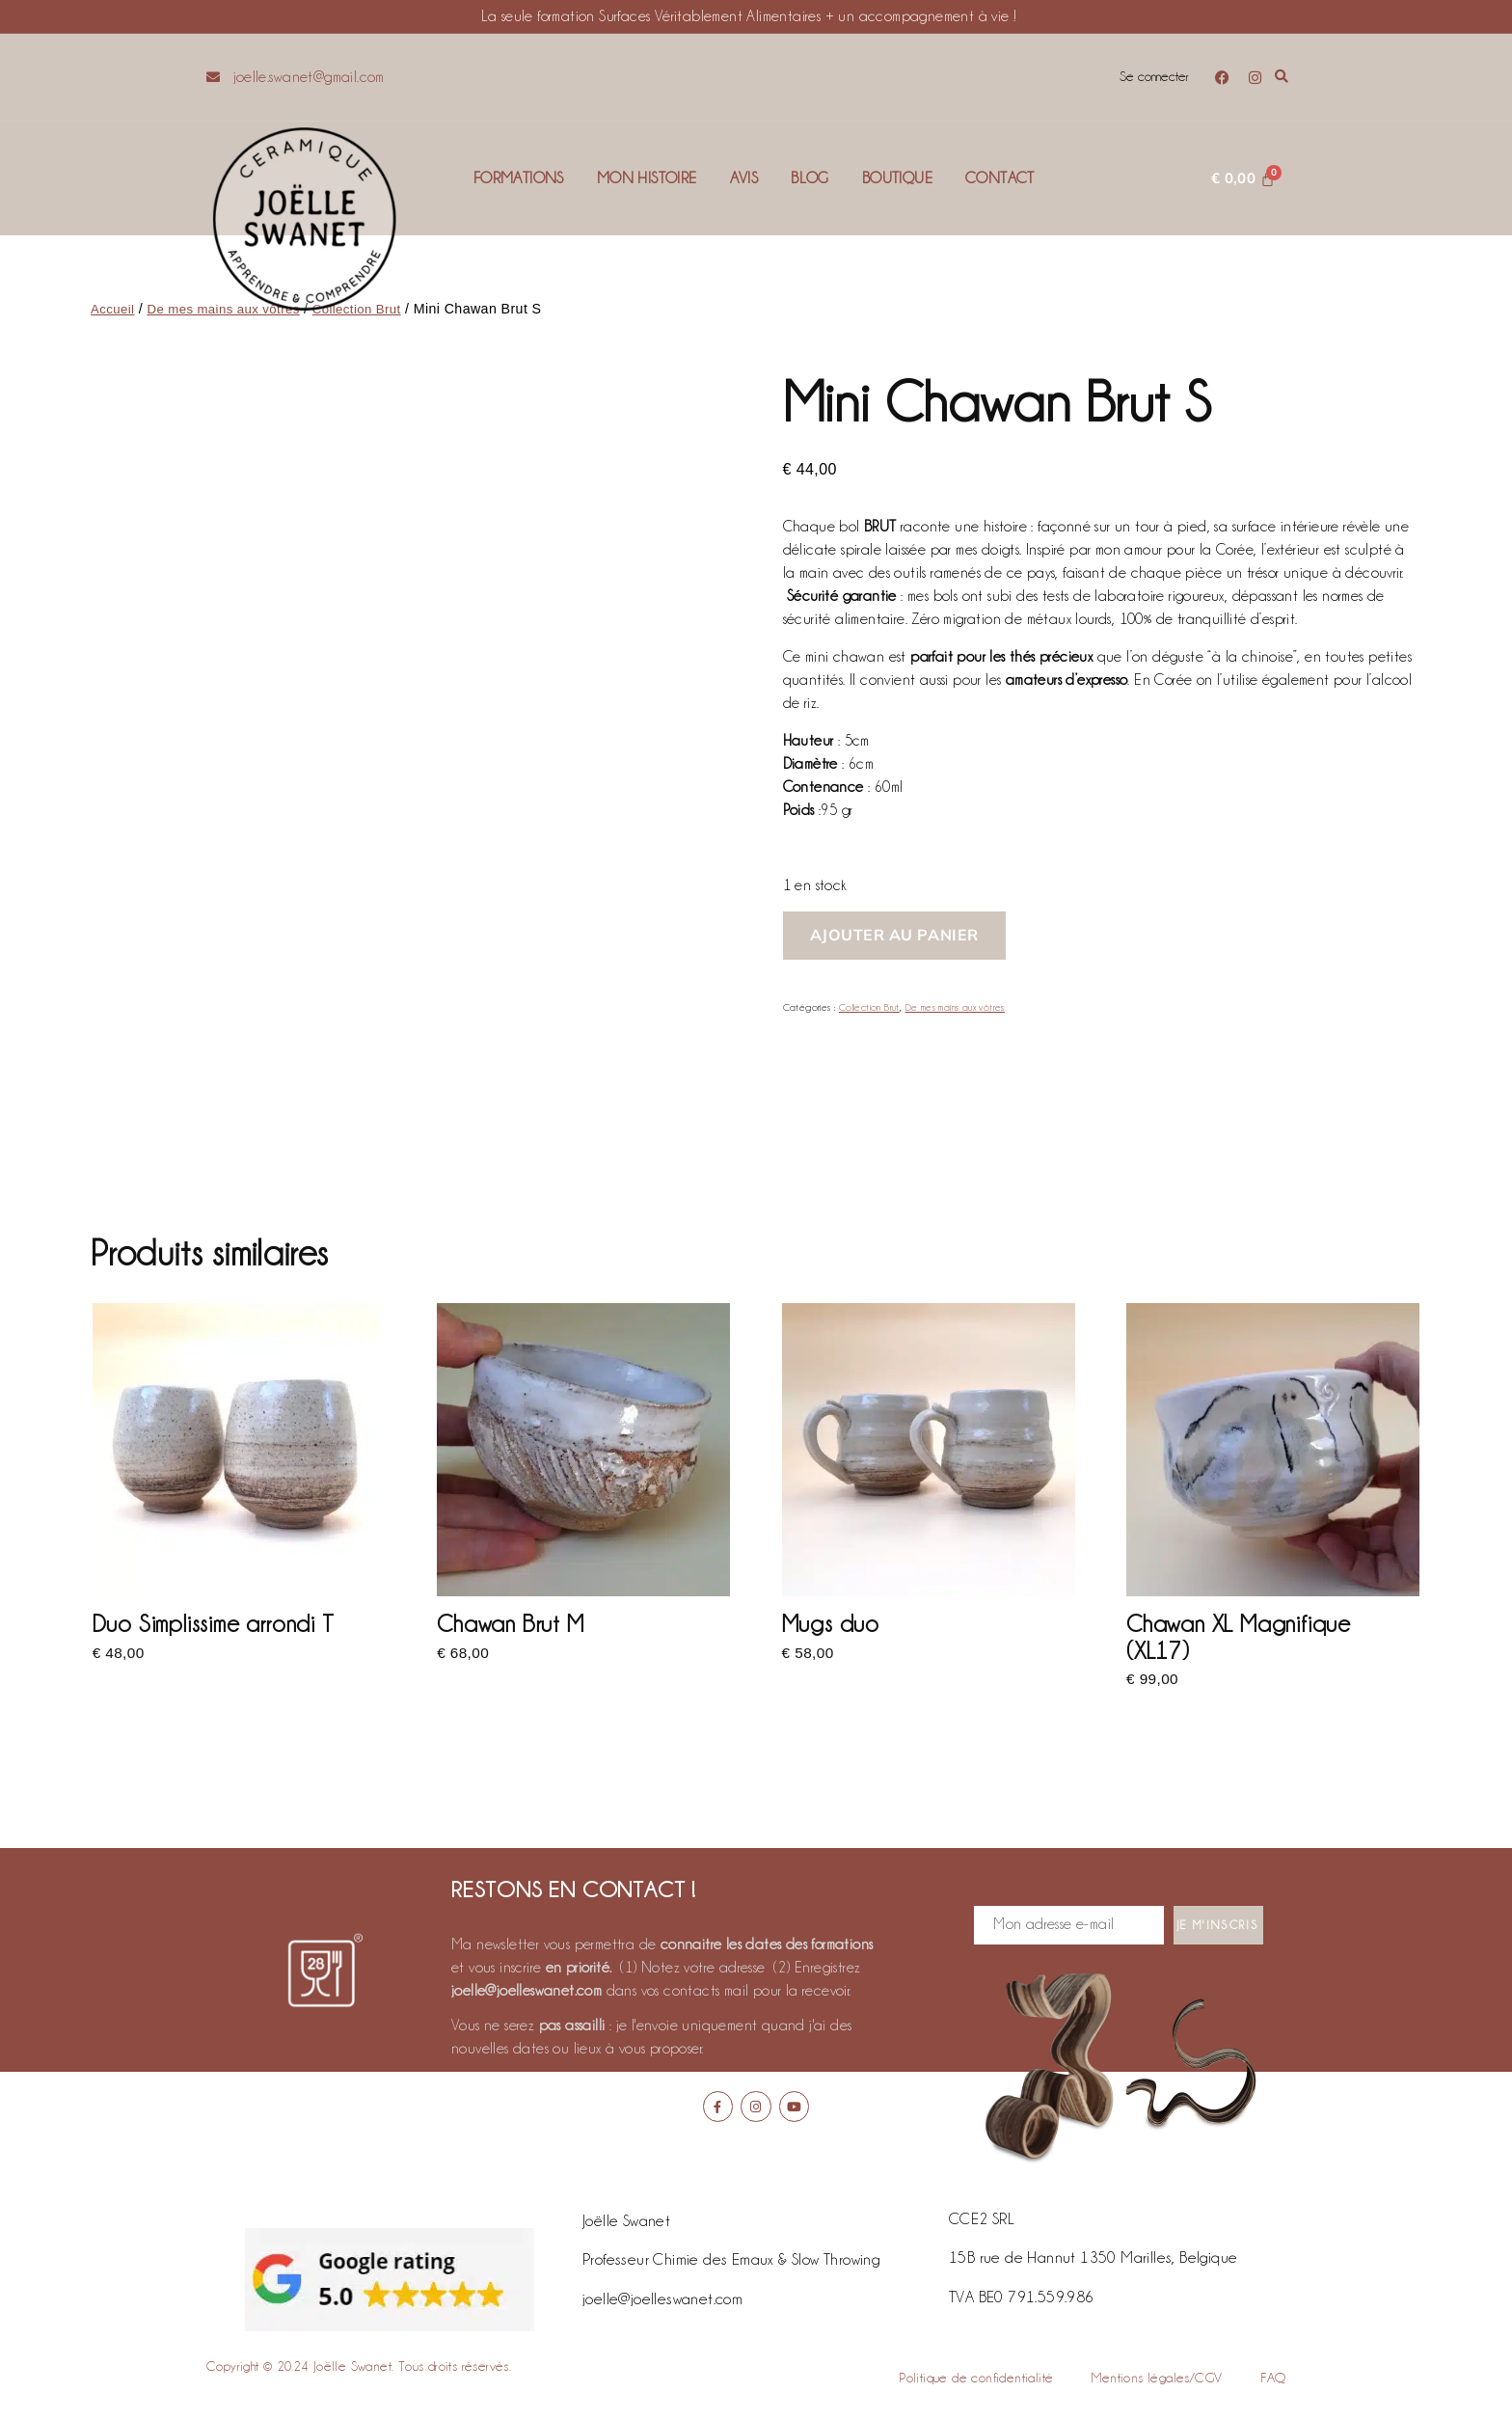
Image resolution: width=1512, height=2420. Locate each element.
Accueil (114, 308)
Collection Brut (869, 1007)
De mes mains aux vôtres (955, 1007)
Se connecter (1152, 77)
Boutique (897, 178)
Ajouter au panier (894, 934)
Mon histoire (647, 178)
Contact (1000, 178)
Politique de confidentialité (976, 2378)
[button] (1282, 78)
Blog (810, 178)
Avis (744, 178)
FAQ (1272, 2378)
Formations (518, 178)
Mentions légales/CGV (1157, 2378)
